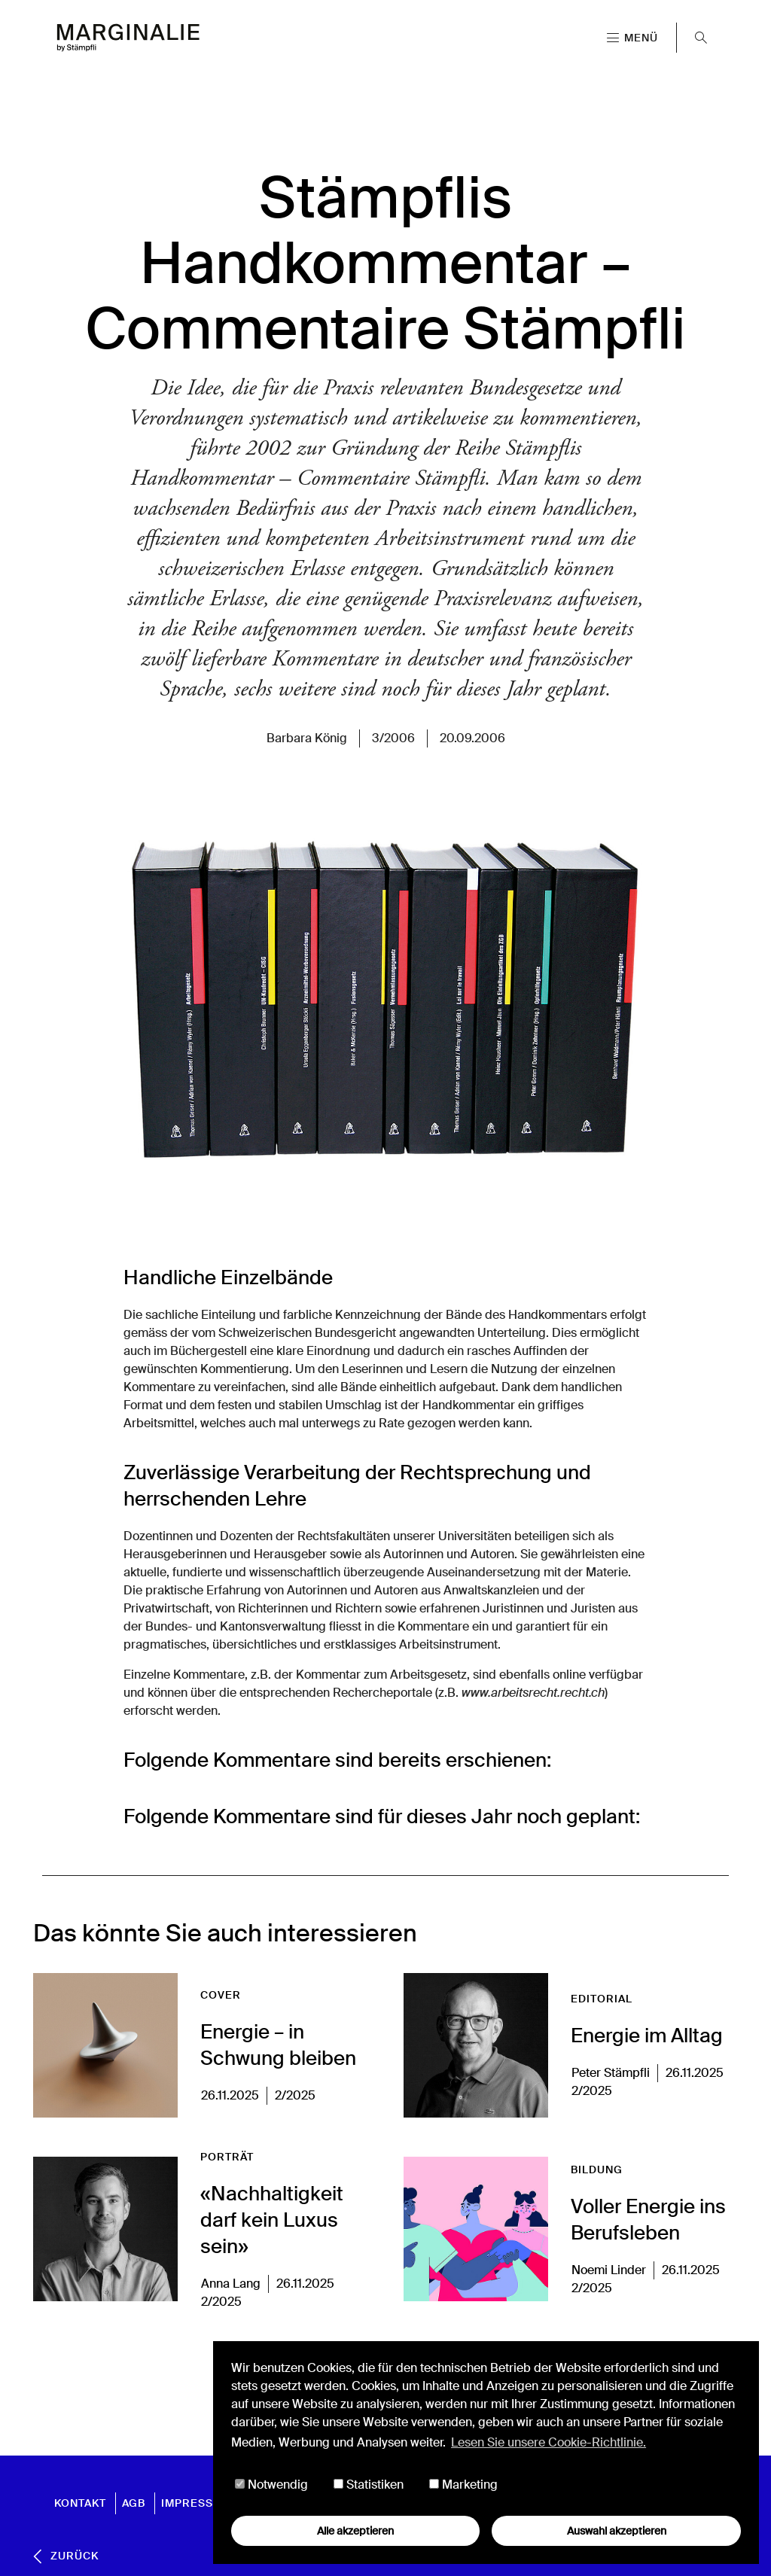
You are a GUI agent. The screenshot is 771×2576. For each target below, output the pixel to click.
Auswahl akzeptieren (616, 2531)
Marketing (463, 2485)
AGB (133, 2503)
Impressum (196, 2503)
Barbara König (307, 738)
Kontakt (80, 2503)
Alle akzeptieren (355, 2531)
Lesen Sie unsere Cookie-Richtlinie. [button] (548, 2442)
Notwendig (271, 2485)
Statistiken (369, 2485)
